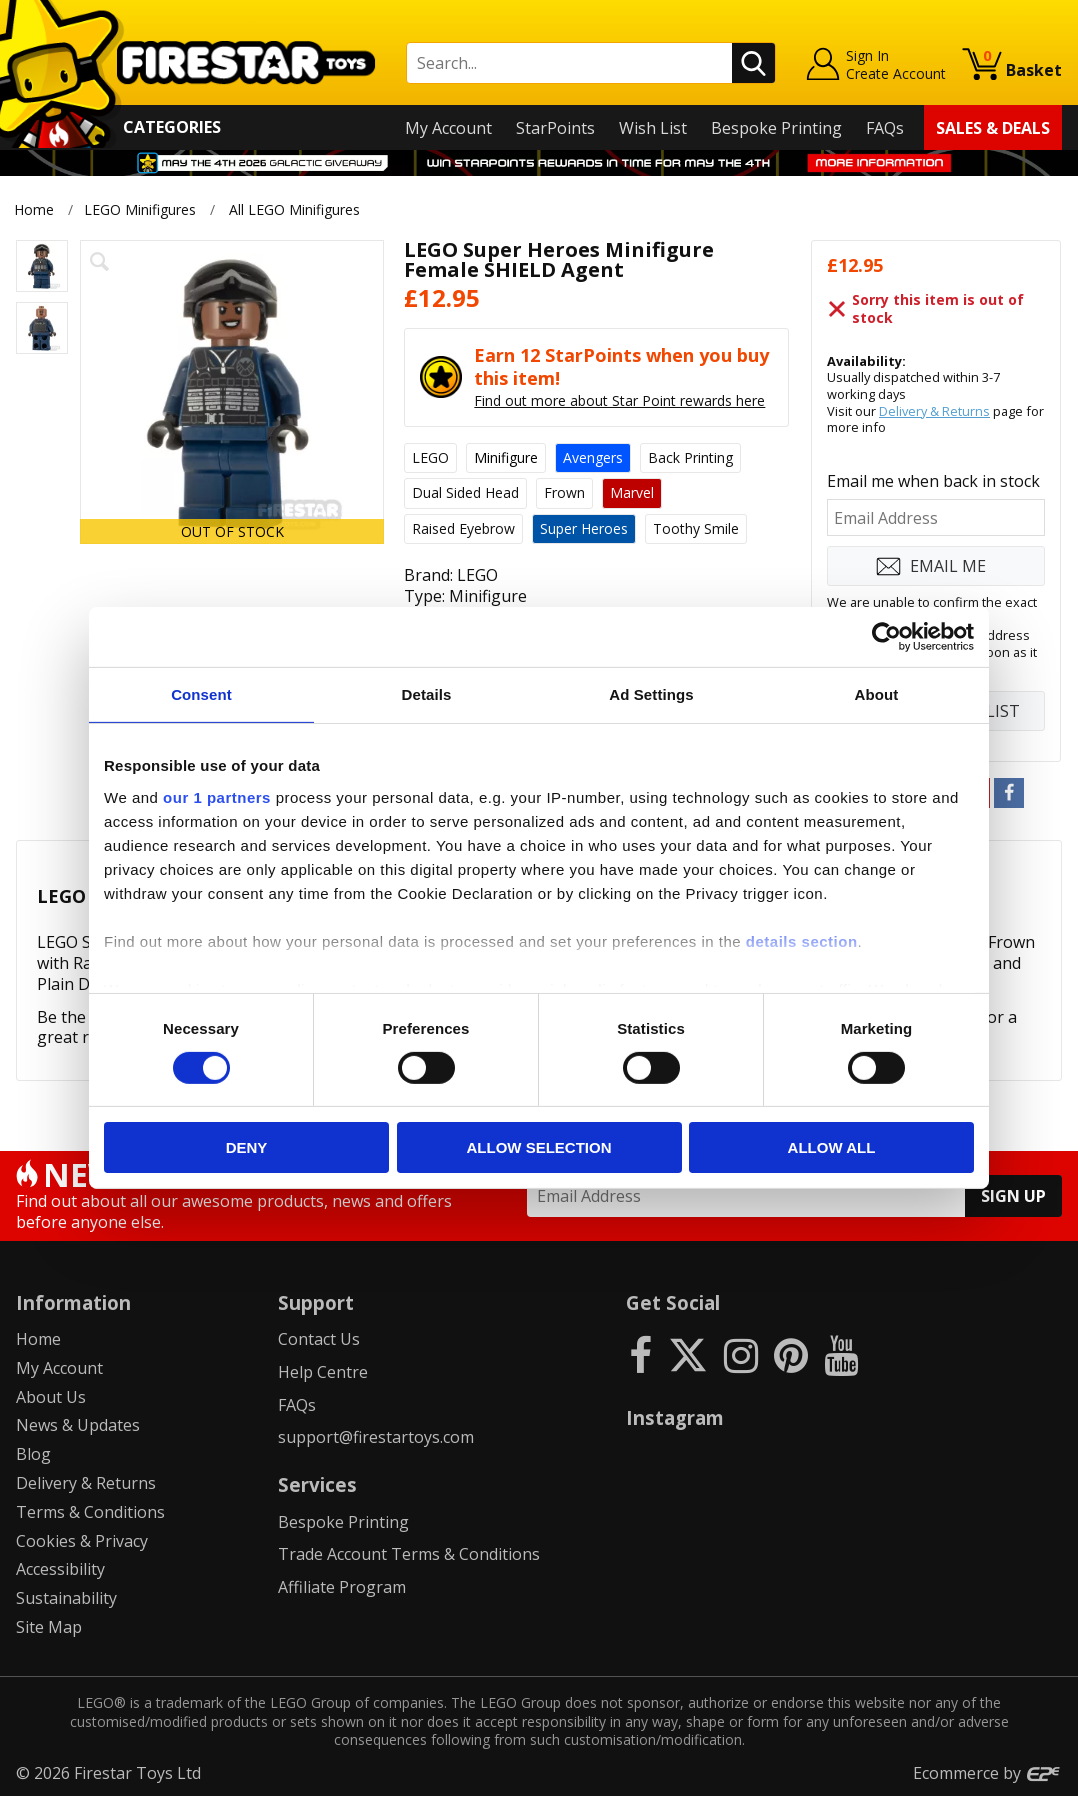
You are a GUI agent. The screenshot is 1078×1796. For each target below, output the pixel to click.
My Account (448, 128)
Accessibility (60, 1569)
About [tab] (877, 694)
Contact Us (319, 1339)
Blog (33, 1454)
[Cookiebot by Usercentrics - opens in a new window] (886, 637)
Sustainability (66, 1598)
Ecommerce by (987, 1773)
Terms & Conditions (90, 1512)
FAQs (885, 128)
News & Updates (78, 1425)
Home (34, 209)
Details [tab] (427, 694)
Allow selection (539, 1147)
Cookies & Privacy (82, 1541)
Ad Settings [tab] (651, 694)
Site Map (49, 1627)
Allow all (832, 1147)
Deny (247, 1147)
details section (802, 940)
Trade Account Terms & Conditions (409, 1554)
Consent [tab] (201, 694)
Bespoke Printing (776, 128)
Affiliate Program (342, 1587)
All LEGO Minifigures (294, 209)
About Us (51, 1397)
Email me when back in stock (933, 481)
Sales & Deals (993, 128)
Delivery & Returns (934, 411)
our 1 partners (217, 796)
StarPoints (555, 128)
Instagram (675, 1417)
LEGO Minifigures (140, 209)
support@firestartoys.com (376, 1437)
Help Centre (323, 1372)
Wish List (653, 128)
